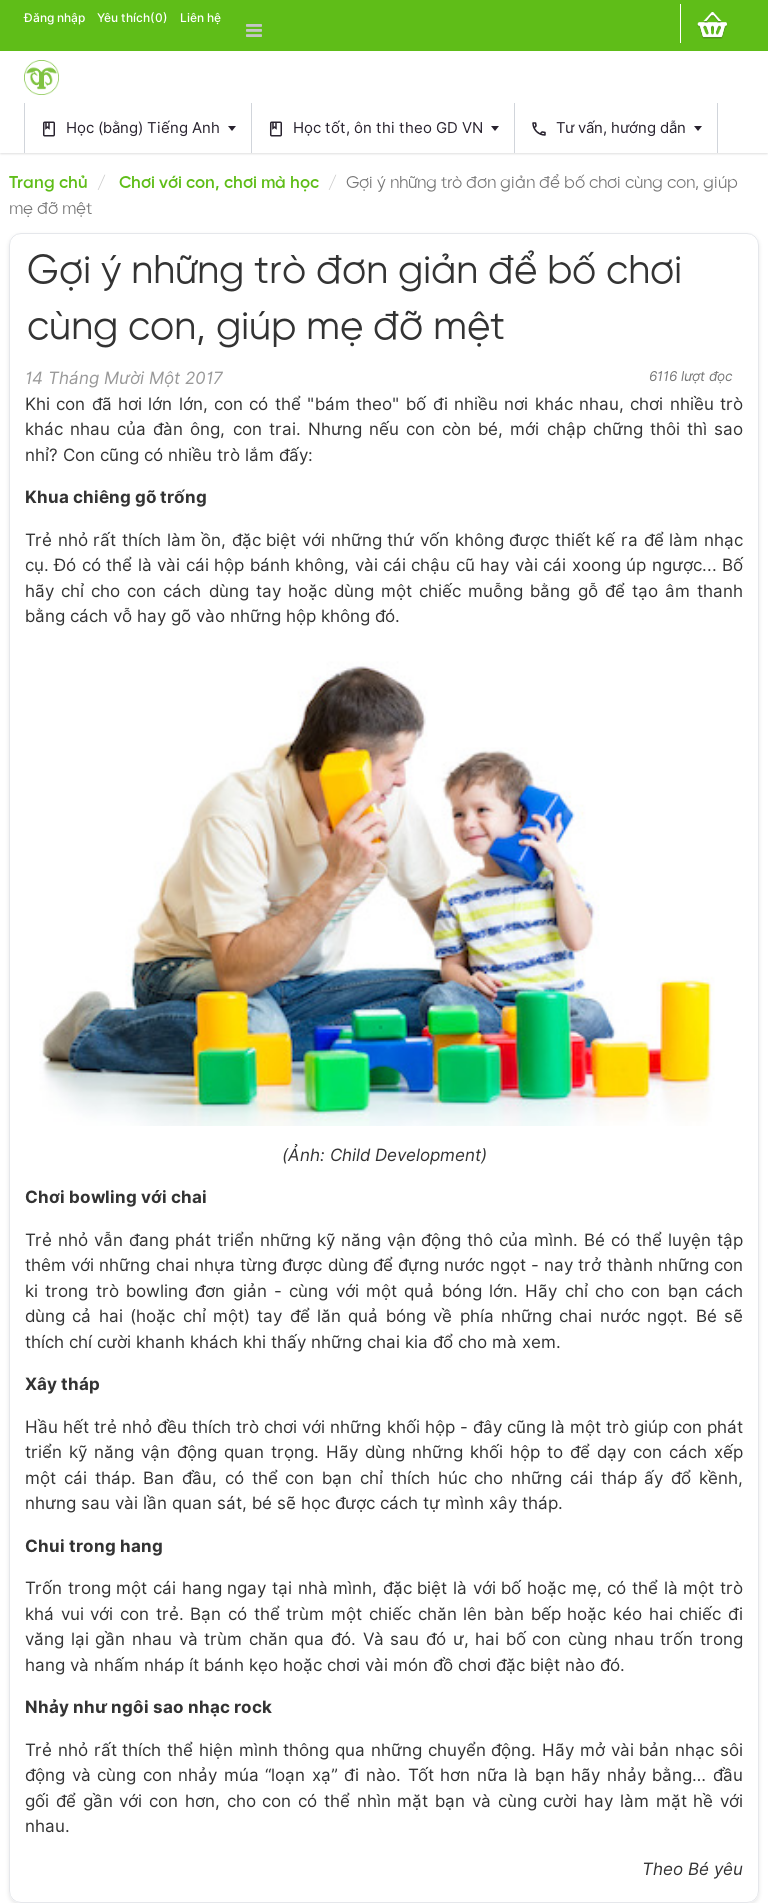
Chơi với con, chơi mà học (219, 183)
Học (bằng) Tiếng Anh (138, 128)
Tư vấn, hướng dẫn (616, 128)
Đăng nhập (54, 17)
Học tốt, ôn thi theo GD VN (383, 128)
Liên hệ (200, 17)
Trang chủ (48, 183)
